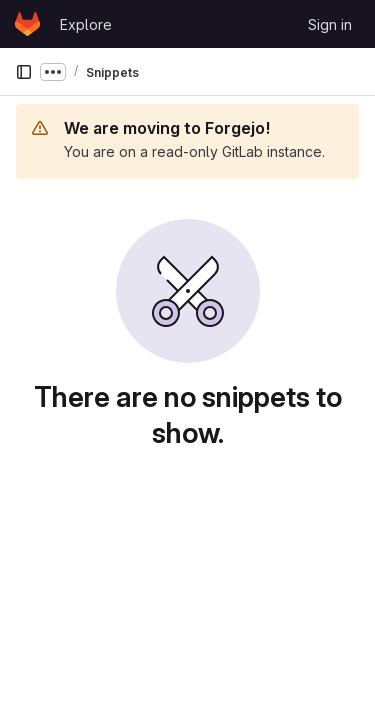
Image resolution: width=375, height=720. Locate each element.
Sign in (330, 24)
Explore (86, 24)
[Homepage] (27, 24)
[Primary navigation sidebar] (24, 72)
